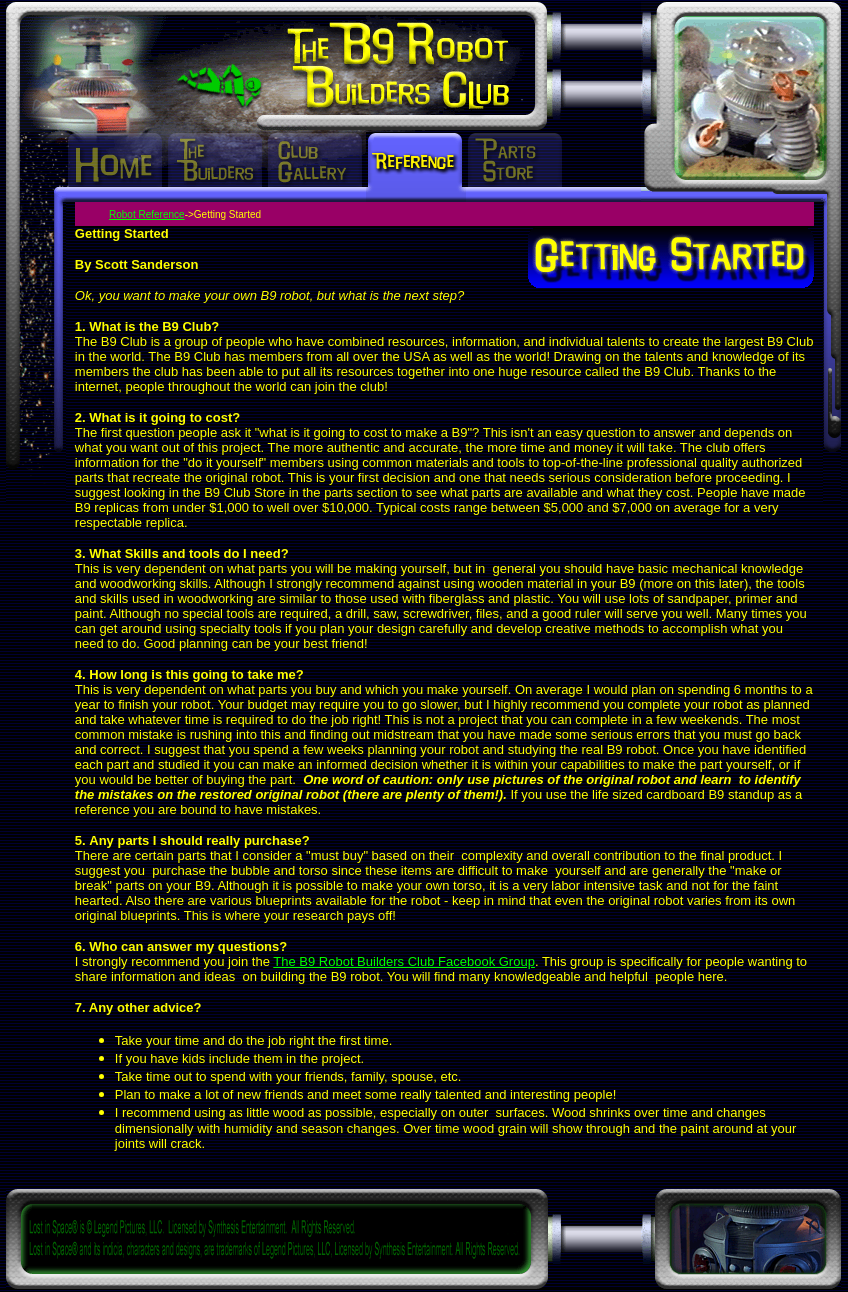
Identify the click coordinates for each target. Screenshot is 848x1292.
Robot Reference (147, 214)
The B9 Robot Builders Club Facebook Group (404, 961)
